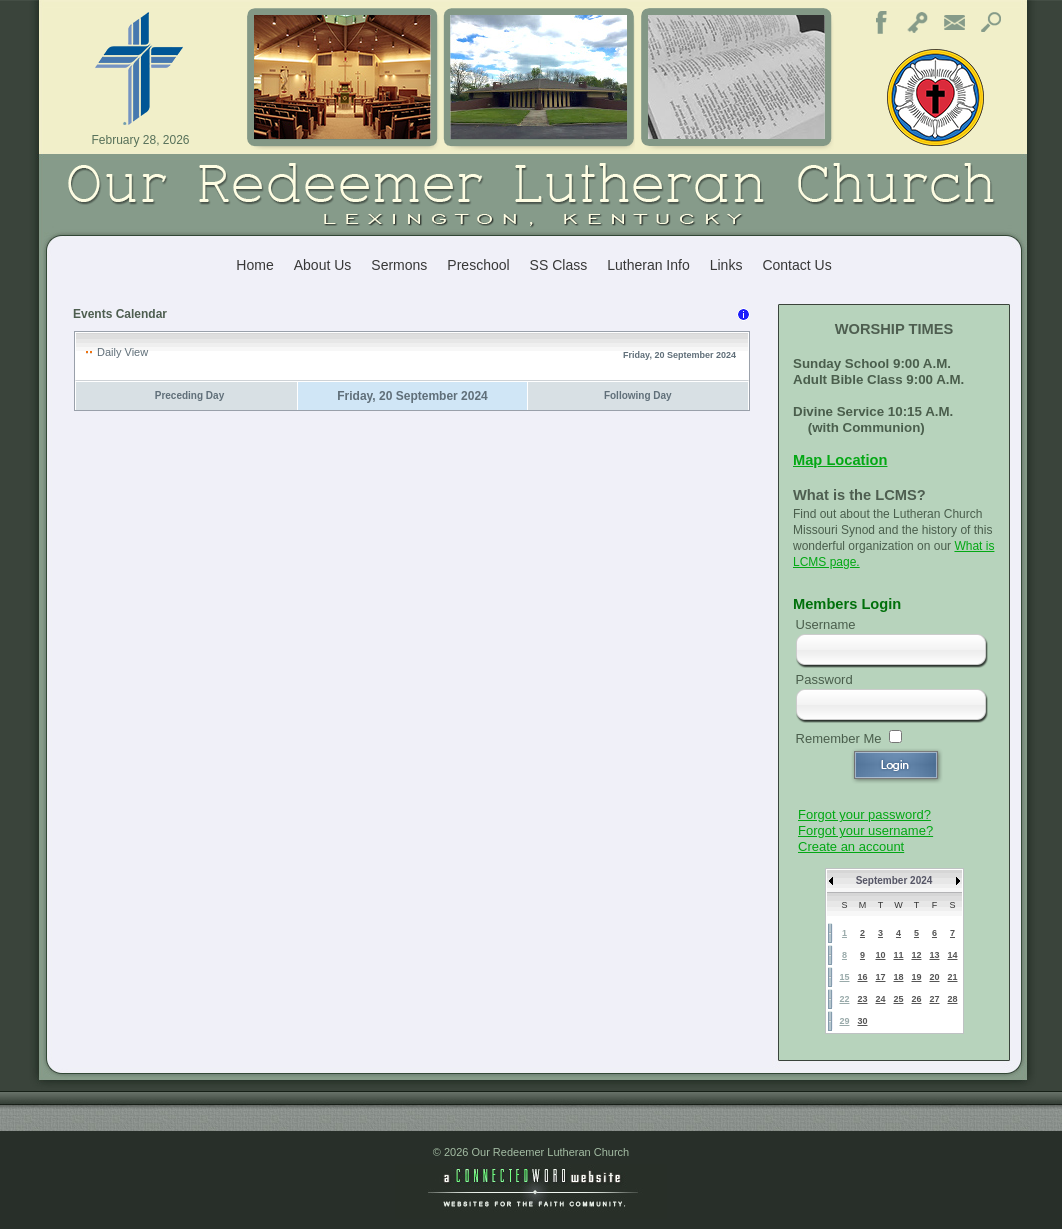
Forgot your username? (865, 830)
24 (880, 999)
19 (916, 977)
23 (862, 999)
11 (898, 955)
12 (916, 955)
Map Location (840, 460)
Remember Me (839, 738)
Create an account (851, 846)
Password (824, 679)
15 (844, 977)
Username (826, 624)
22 (844, 999)
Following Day (638, 395)
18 (898, 977)
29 (844, 1021)
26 (916, 999)
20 (934, 977)
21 (952, 977)
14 (952, 955)
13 (934, 955)
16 (862, 977)
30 (862, 1021)
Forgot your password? (864, 814)
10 (880, 955)
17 (880, 977)
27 (934, 999)
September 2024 (894, 880)
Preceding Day (189, 395)
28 (952, 999)
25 (898, 999)
